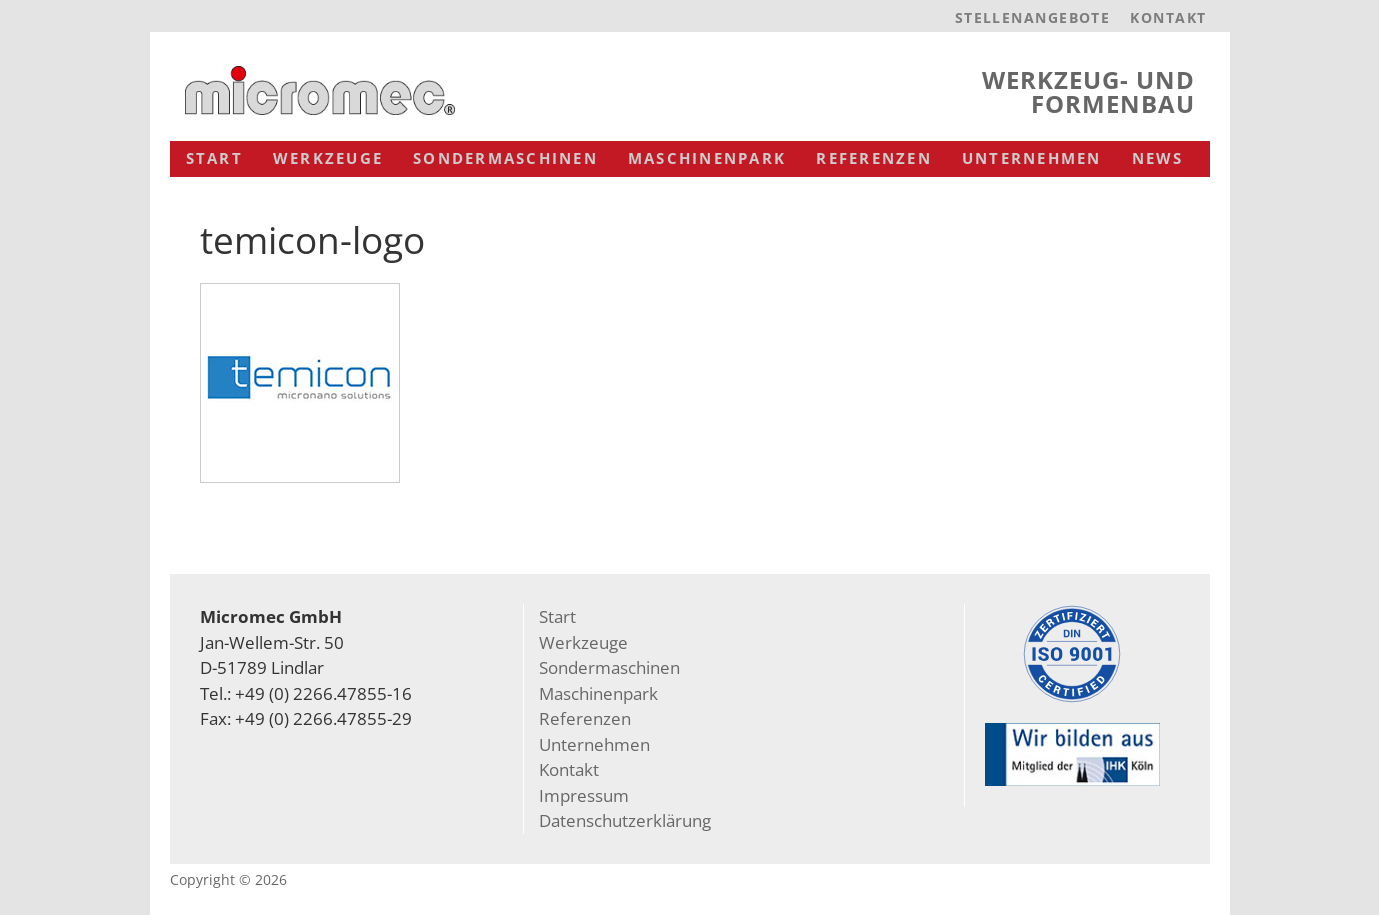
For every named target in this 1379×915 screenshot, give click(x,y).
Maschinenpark (707, 158)
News (1158, 158)
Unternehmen (1032, 158)
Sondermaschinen (505, 158)
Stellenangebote (1033, 17)
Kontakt (1168, 17)
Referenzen (874, 158)
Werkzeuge (328, 158)
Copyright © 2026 (228, 879)
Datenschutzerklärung (625, 820)
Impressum (584, 795)
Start (214, 158)
